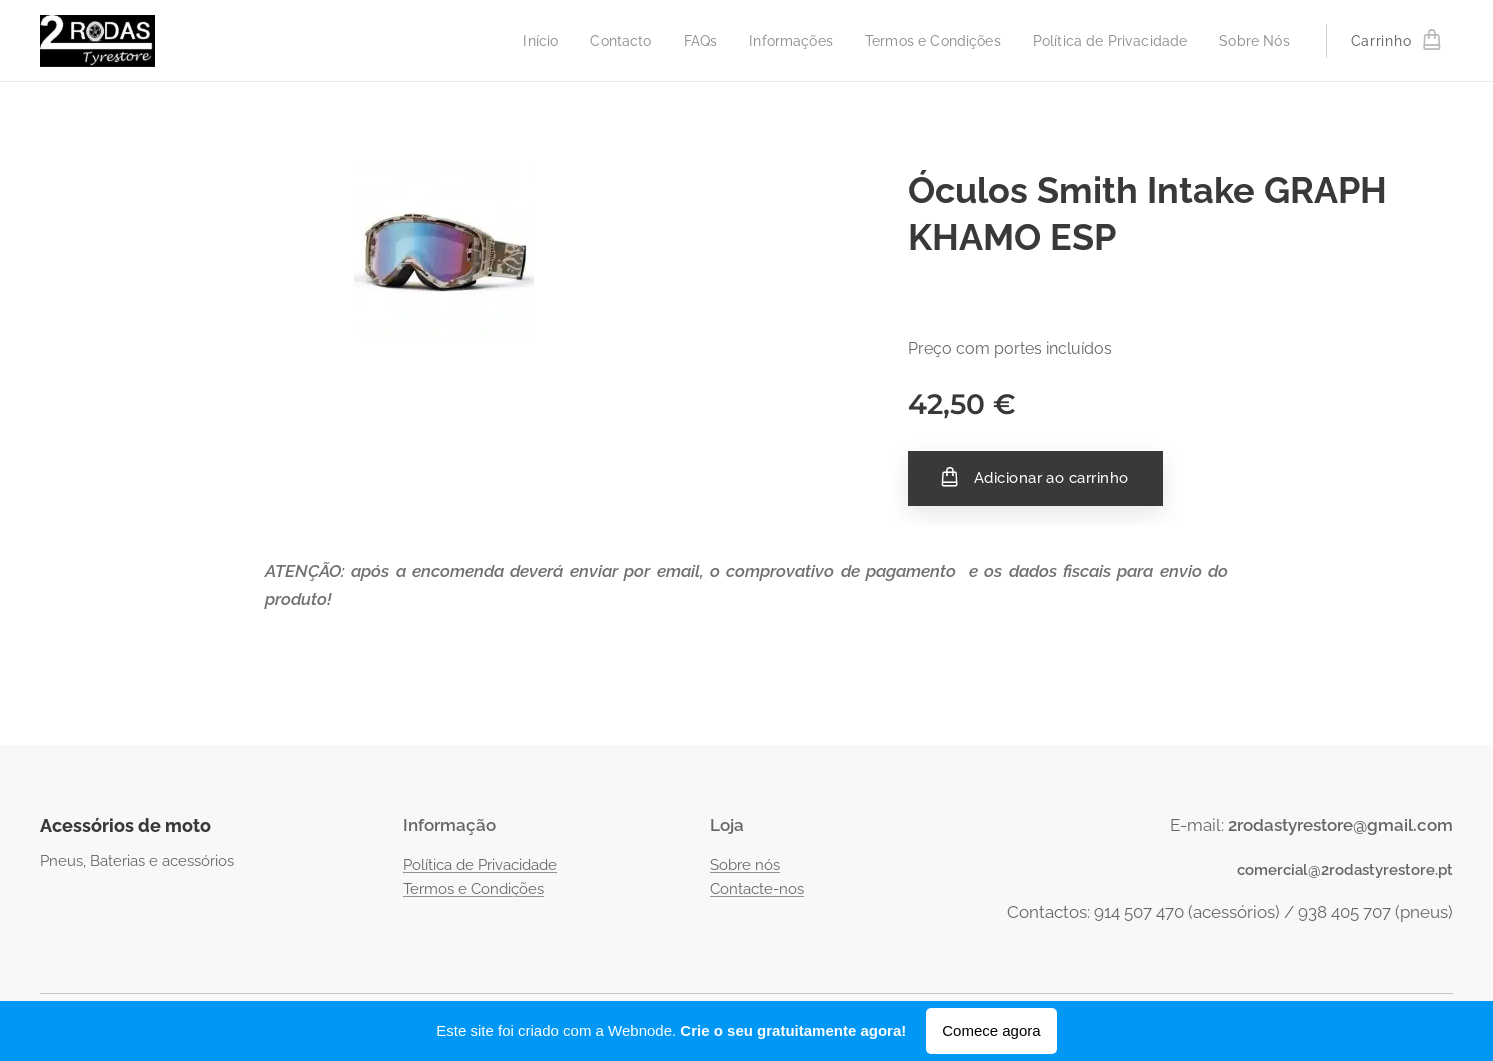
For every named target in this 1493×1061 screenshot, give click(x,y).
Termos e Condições (473, 889)
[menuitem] (504, 41)
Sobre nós (745, 864)
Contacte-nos (757, 889)
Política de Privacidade (480, 864)
